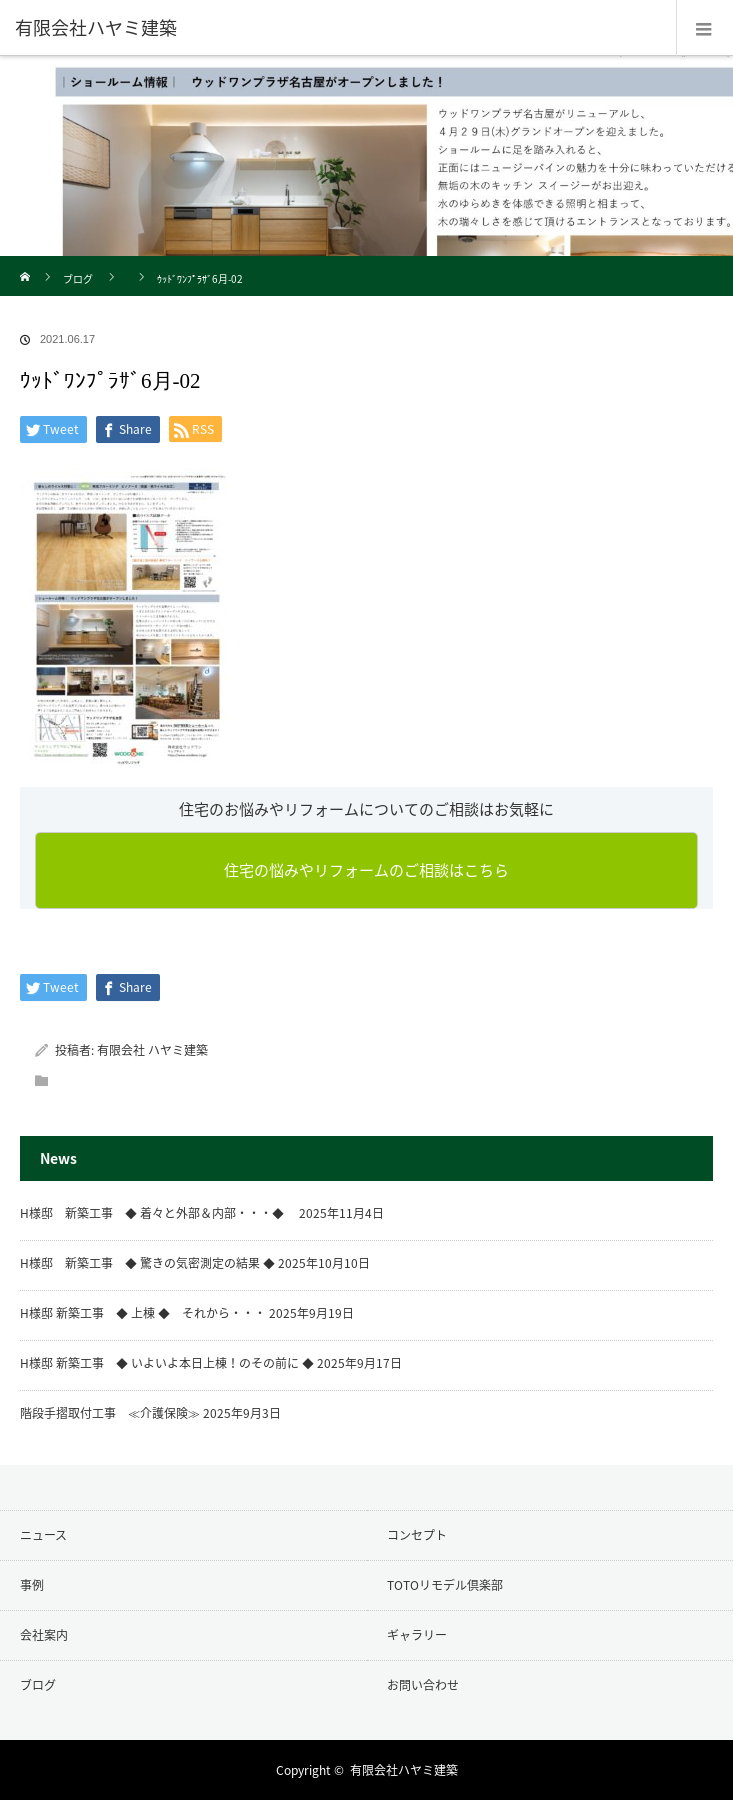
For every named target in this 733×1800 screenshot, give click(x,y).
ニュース (43, 1535)
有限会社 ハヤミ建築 (152, 1050)
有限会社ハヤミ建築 (404, 1770)
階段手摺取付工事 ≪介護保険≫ (110, 1413)
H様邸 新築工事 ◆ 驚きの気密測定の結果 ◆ (147, 1263)
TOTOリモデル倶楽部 (445, 1585)
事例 (32, 1585)
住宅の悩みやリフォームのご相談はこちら (366, 870)
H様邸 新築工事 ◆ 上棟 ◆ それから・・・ (143, 1313)
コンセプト (417, 1535)
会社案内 (44, 1635)
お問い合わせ (423, 1685)
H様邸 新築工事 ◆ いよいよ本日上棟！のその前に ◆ (167, 1363)
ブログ (78, 278)
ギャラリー (417, 1635)
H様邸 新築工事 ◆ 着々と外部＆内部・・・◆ (158, 1213)
